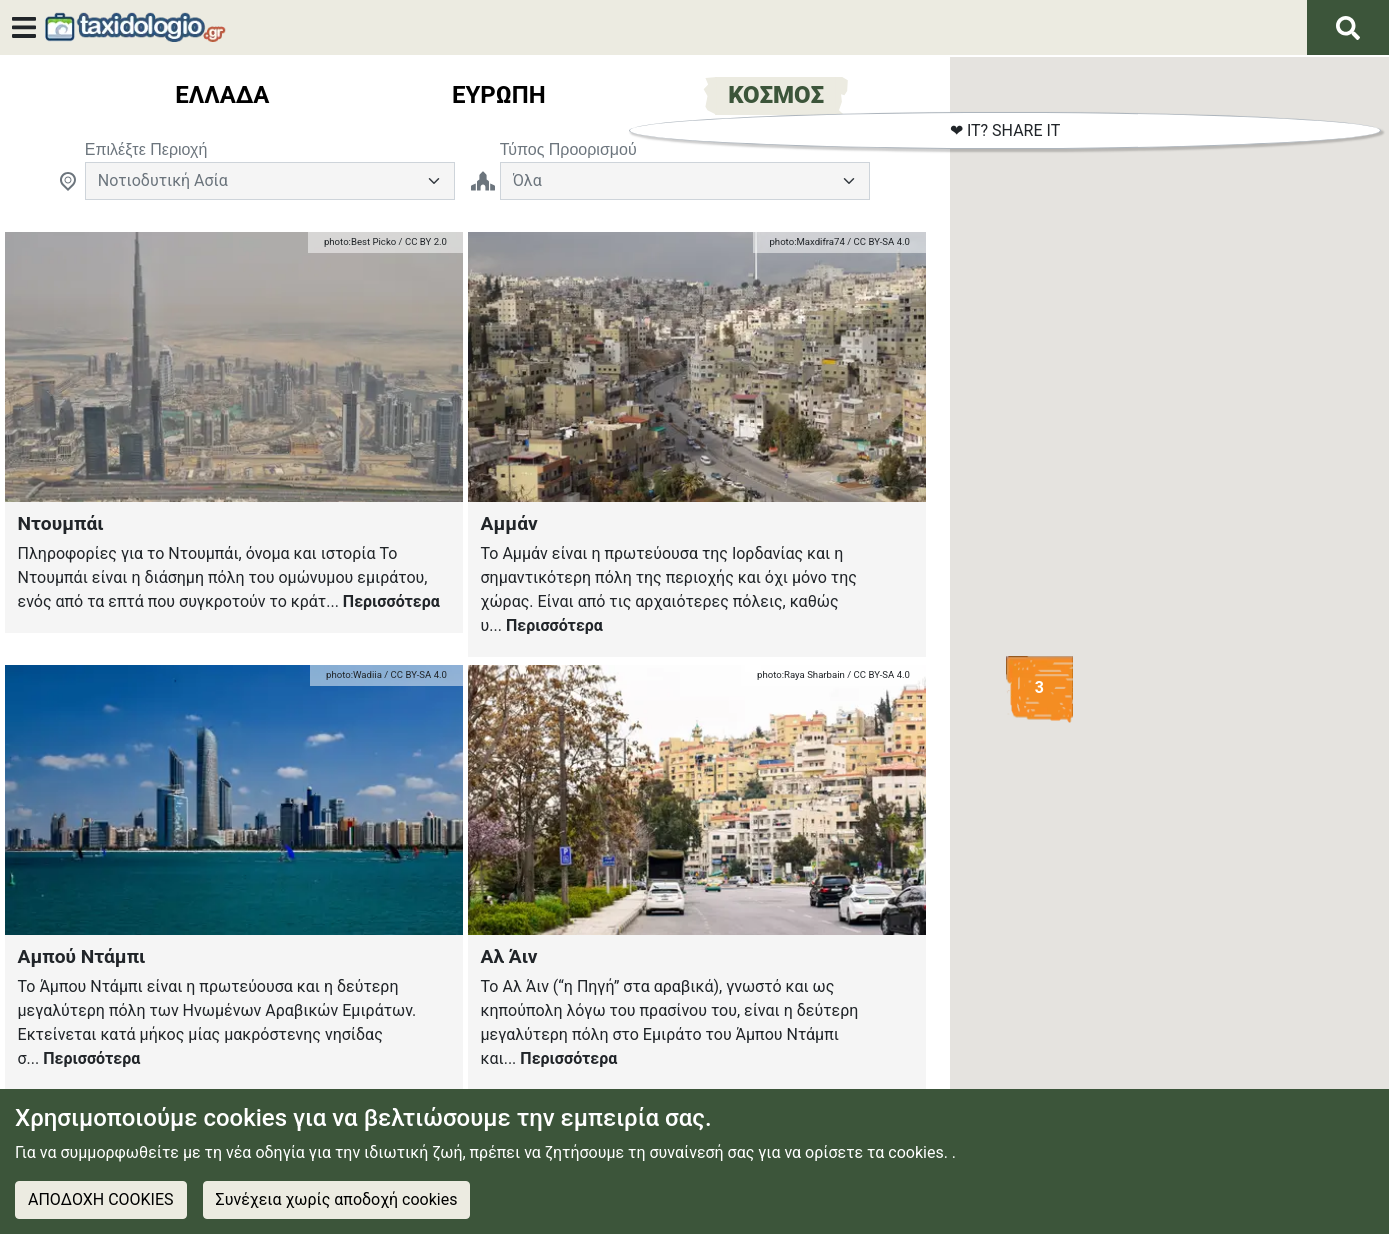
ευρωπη (499, 95)
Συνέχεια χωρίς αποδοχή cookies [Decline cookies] (337, 1199)
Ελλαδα (222, 95)
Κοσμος (776, 95)
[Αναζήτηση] (1348, 27)
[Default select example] (270, 181)
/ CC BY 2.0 (421, 241)
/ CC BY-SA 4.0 (877, 241)
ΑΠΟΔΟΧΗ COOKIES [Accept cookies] (101, 1199)
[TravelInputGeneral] (685, 181)
